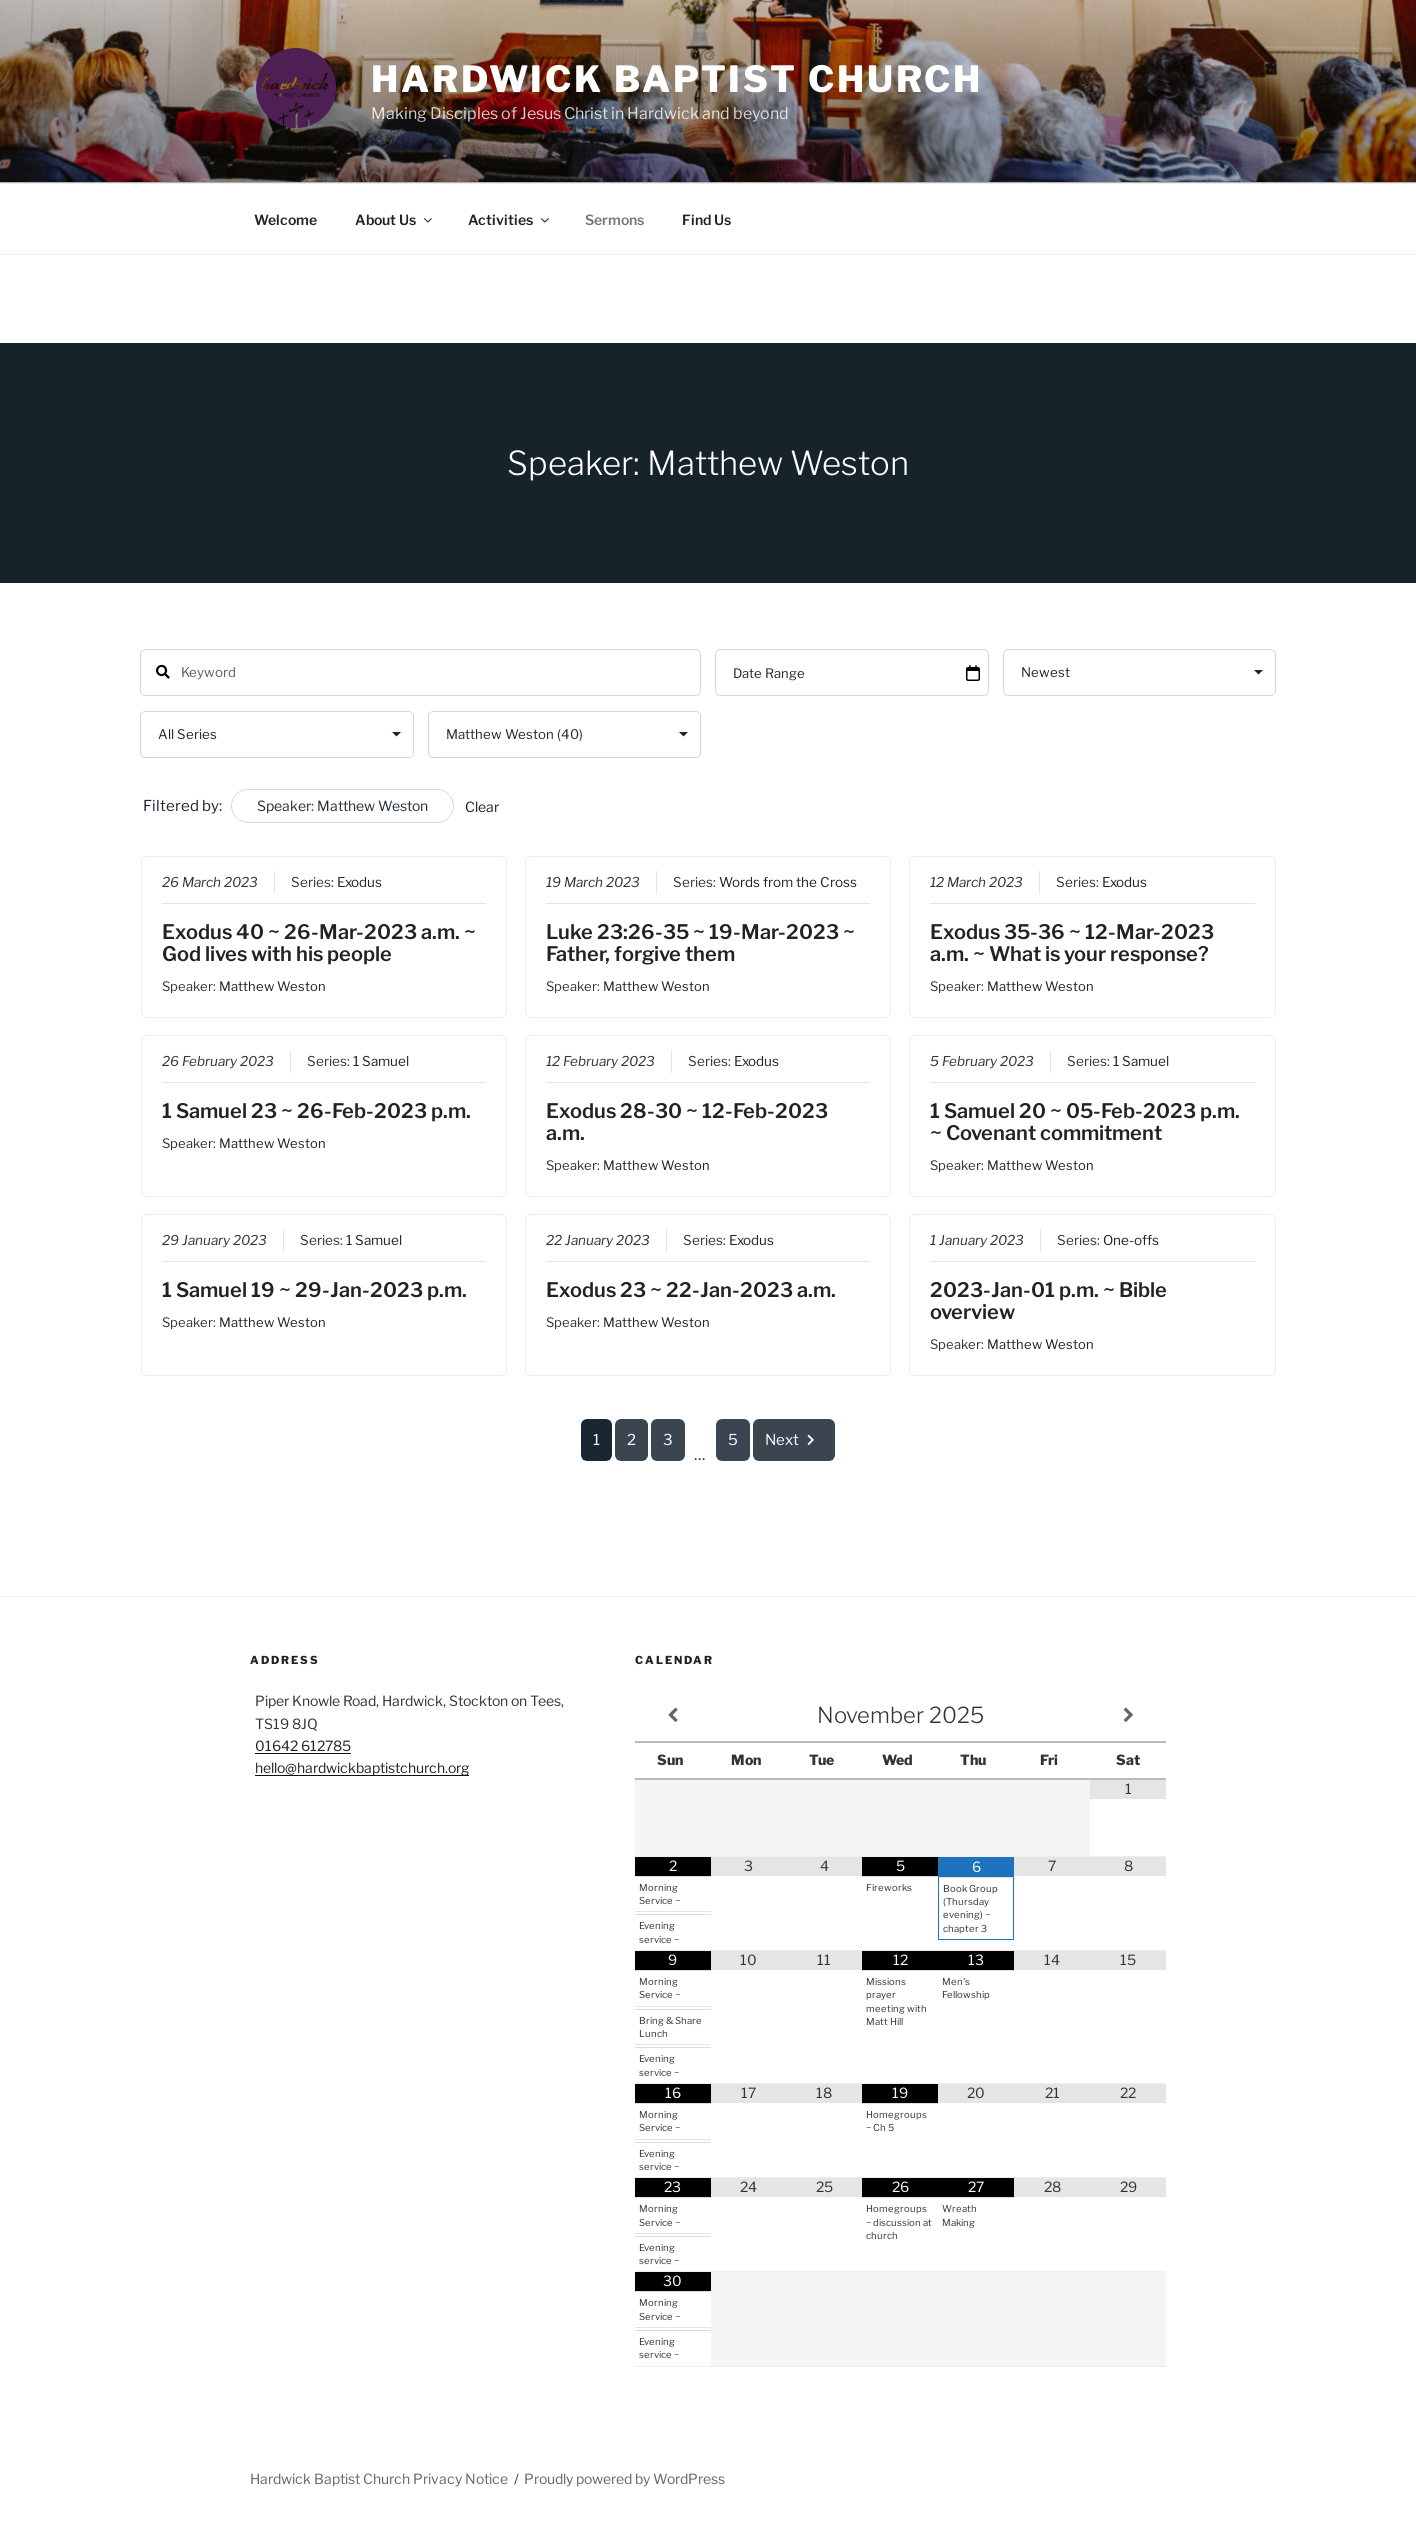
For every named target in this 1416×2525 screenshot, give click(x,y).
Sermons (614, 219)
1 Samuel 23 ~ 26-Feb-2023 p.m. (316, 1111)
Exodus (359, 882)
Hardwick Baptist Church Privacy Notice (379, 2478)
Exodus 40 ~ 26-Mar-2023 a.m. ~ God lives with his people (319, 943)
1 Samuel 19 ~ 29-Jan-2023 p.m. (314, 1290)
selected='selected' (565, 734)
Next (794, 1440)
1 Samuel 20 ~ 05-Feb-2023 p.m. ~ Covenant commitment (1085, 1122)
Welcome (285, 219)
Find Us (706, 219)
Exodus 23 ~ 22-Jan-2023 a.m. (691, 1290)
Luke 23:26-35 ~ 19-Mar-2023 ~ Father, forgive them (700, 943)
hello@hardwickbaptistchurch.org (362, 1767)
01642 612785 (303, 1745)
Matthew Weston (272, 986)
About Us (395, 219)
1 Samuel (381, 1061)
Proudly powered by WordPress (624, 2478)
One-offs (1131, 1240)
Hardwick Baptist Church (677, 79)
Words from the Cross (788, 882)
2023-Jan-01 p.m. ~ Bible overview (1048, 1301)
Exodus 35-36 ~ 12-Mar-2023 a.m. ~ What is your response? (1072, 943)
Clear (482, 806)
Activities (510, 219)
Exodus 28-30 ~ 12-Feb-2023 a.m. (687, 1122)
